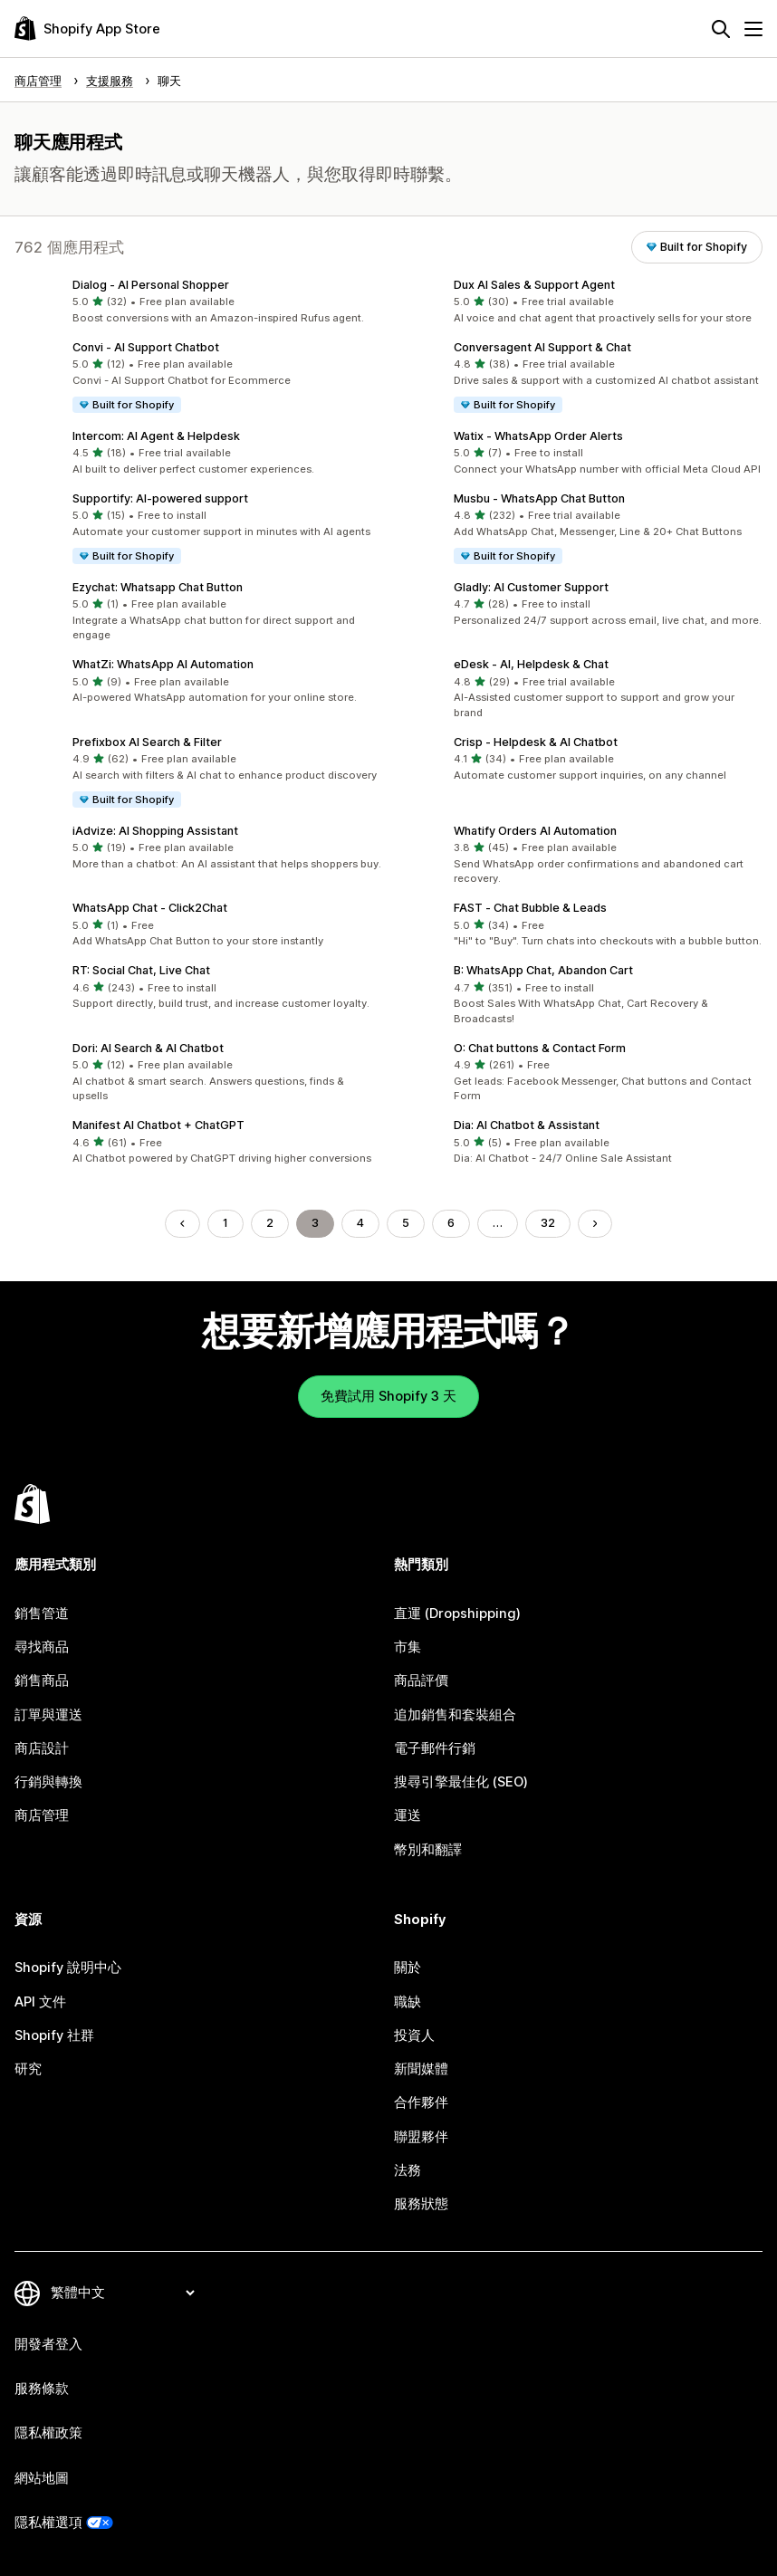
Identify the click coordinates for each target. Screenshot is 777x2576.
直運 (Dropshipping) (457, 1613)
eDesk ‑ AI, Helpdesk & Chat (531, 664)
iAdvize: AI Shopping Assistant (155, 831)
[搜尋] (721, 29)
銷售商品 (41, 1680)
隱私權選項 (48, 2522)
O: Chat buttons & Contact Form (540, 1048)
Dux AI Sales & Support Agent (534, 285)
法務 (407, 2170)
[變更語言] (122, 2293)
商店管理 (41, 1815)
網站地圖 (41, 2478)
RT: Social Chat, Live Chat (141, 970)
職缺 (407, 2002)
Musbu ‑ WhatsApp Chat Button (539, 498)
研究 (28, 2069)
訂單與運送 (48, 1715)
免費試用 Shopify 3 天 (388, 1396)
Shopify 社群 (54, 2035)
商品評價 (421, 1680)
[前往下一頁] (595, 1224)
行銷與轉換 (48, 1782)
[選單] (753, 29)
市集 (407, 1647)
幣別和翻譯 (428, 1850)
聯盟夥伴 (421, 2137)
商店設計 (41, 1748)
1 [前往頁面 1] (225, 1223)
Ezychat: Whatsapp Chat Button (157, 587)
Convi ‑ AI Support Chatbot (145, 347)
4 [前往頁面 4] (360, 1223)
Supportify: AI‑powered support (160, 498)
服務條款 (41, 2388)
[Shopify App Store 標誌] (87, 28)
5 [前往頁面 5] (405, 1223)
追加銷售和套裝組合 (455, 1715)
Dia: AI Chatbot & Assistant (527, 1125)
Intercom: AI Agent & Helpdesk (156, 436)
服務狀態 (421, 2204)
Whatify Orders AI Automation (535, 831)
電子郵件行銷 (434, 1748)
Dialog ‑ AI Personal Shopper (150, 285)
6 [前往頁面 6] (451, 1223)
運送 (407, 1815)
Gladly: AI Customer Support (531, 587)
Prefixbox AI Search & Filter (147, 742)
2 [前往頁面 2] (269, 1223)
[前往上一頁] (182, 1224)
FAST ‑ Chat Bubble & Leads (530, 908)
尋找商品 (41, 1647)
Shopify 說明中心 (67, 1967)
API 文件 (40, 2002)
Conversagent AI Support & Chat (542, 347)
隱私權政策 (48, 2433)
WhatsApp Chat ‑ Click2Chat (149, 908)
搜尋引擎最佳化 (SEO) (461, 1782)
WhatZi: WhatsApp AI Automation (163, 664)
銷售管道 (41, 1613)
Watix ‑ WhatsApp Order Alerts (538, 436)
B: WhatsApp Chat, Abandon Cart (543, 970)
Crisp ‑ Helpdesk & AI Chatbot (536, 742)
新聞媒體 (421, 2069)
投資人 (414, 2035)
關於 (407, 1967)
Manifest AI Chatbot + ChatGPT (158, 1125)
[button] (197, 302)
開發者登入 (48, 2344)
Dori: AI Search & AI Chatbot (148, 1048)
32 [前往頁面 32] (548, 1223)
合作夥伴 (421, 2102)
